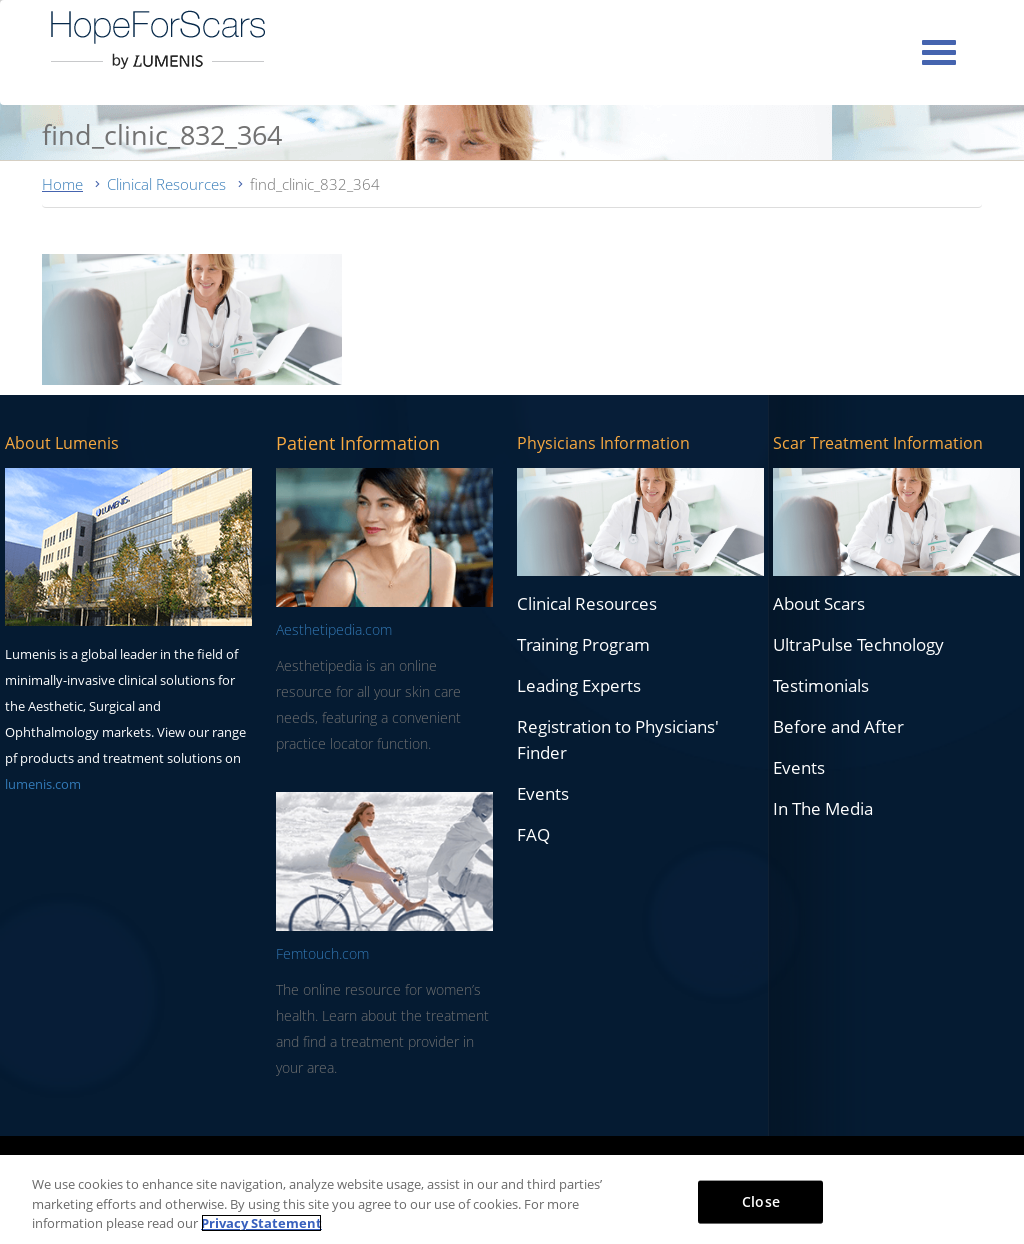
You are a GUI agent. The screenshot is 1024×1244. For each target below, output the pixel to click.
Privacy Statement (261, 1223)
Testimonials (821, 685)
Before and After (838, 726)
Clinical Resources (166, 184)
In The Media (823, 808)
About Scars (819, 603)
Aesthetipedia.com (334, 629)
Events (543, 793)
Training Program (583, 644)
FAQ (533, 834)
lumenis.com (43, 784)
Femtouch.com (322, 953)
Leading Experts (579, 685)
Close (761, 1200)
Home (62, 184)
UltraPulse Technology (858, 644)
